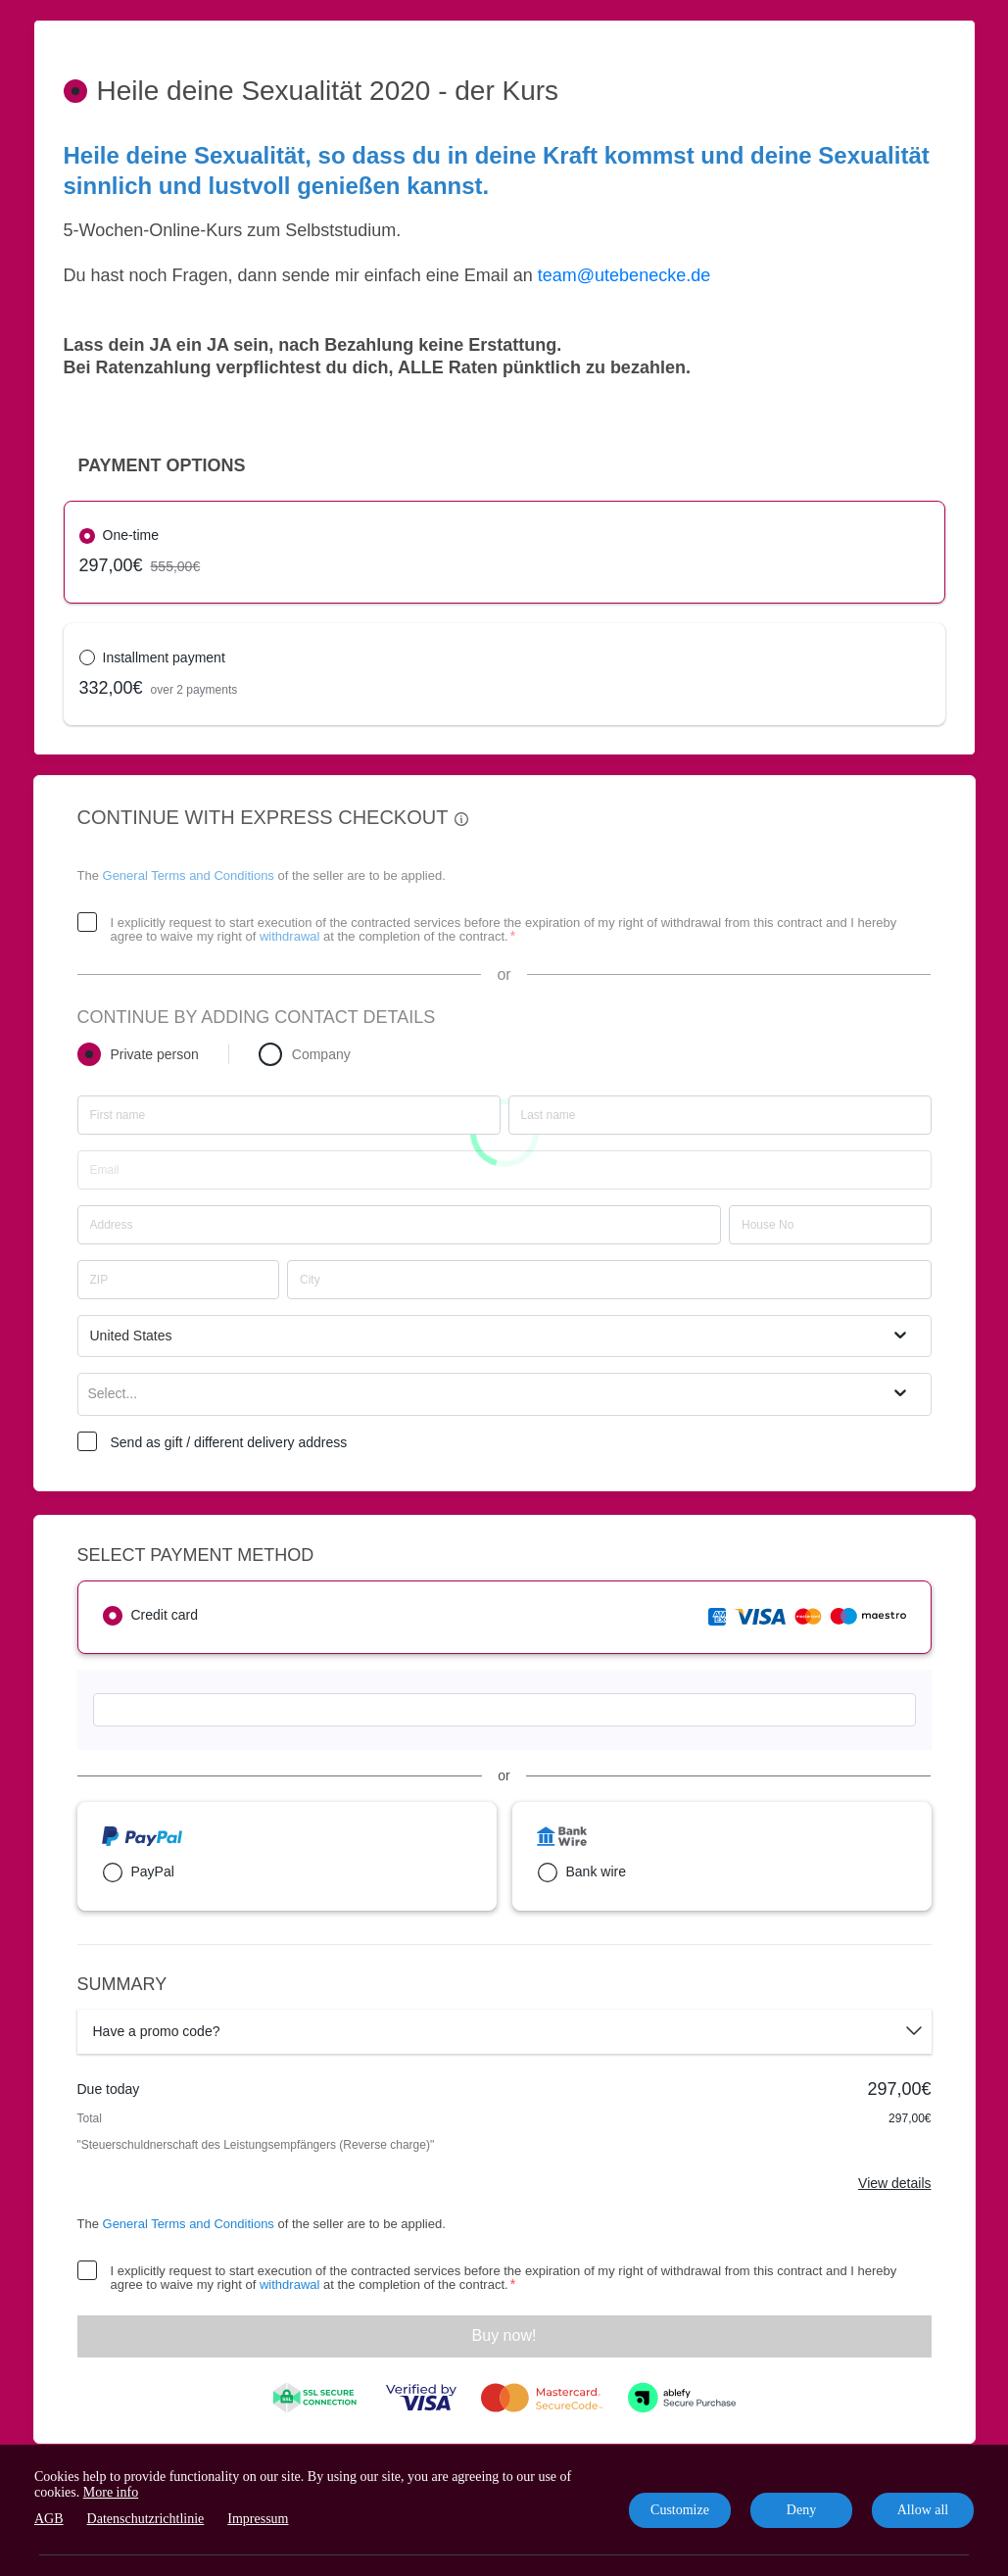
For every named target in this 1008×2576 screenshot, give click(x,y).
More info (110, 2492)
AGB (49, 2518)
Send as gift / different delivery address (229, 1442)
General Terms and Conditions (188, 875)
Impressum (257, 2518)
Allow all (923, 2510)
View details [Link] (894, 2183)
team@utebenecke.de (624, 275)
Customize (679, 2510)
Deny (801, 2510)
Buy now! (504, 2335)
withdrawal (289, 936)
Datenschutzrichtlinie (146, 2518)
